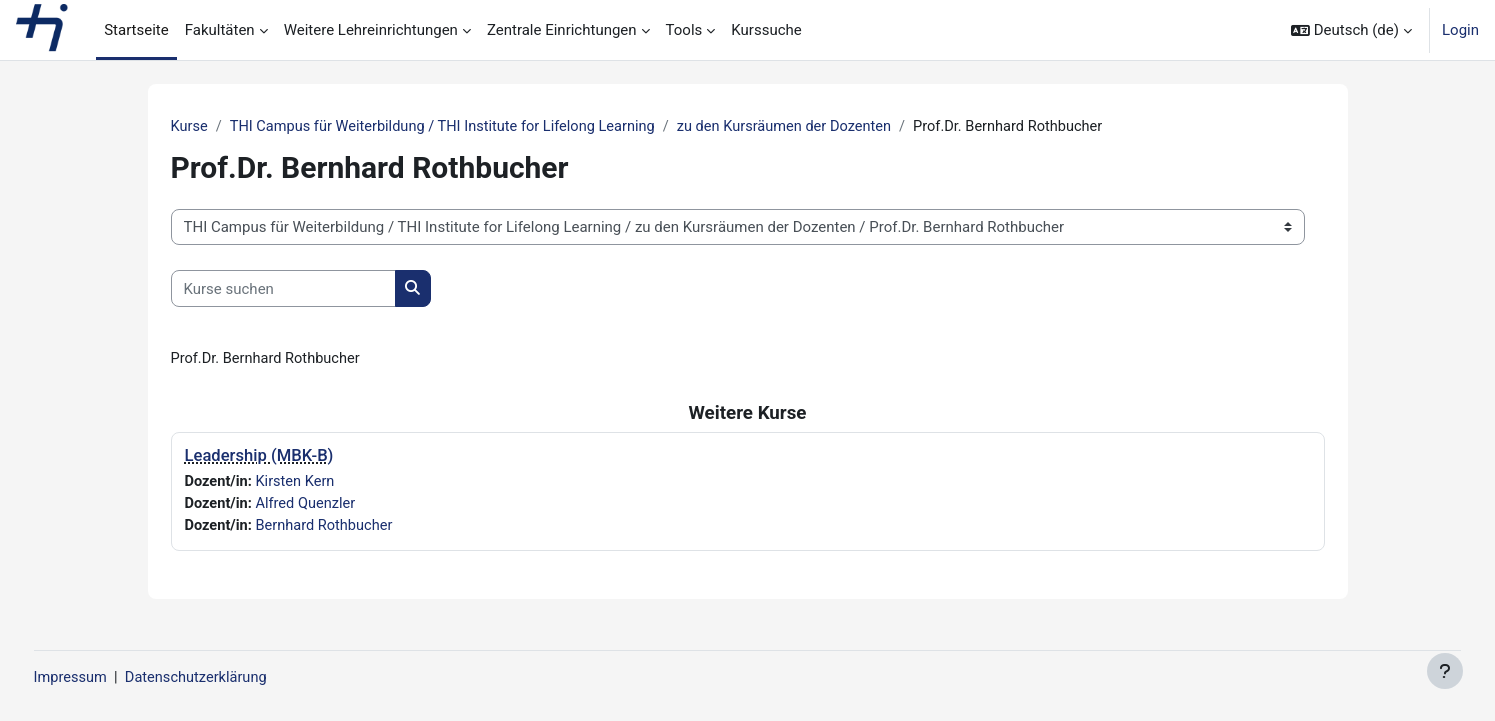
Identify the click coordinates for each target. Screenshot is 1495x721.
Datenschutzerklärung (238, 678)
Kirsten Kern (298, 483)
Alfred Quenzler (309, 506)
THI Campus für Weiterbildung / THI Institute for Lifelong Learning (450, 127)
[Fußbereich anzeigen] (1445, 671)
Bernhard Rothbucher (328, 528)
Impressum (108, 678)
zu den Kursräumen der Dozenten (801, 127)
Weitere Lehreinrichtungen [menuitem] (371, 30)
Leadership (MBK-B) (259, 457)
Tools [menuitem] (684, 30)
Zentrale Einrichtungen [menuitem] (562, 30)
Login (1460, 30)
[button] (1351, 30)
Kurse (190, 127)
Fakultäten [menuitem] (220, 30)
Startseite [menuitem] (136, 30)
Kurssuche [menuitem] (766, 30)
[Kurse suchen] (283, 289)
